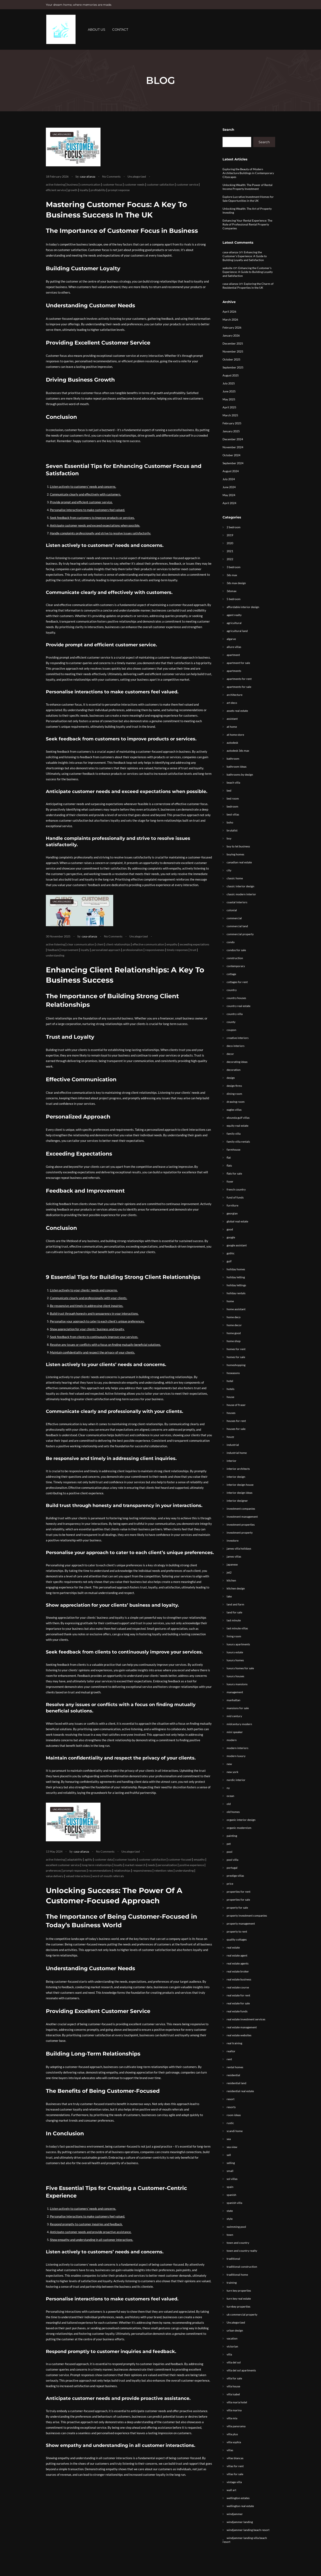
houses (231, 1413)
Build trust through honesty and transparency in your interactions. (94, 1313)
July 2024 (229, 479)
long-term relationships (97, 1865)
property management (241, 1923)
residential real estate (240, 2091)
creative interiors (238, 1038)
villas (230, 2450)
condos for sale (236, 950)
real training (234, 2043)
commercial (234, 918)
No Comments (111, 176)
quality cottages (237, 1939)
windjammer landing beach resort (248, 2530)
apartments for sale (239, 686)
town (230, 2234)
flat (229, 1157)
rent (229, 2059)
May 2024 (229, 495)
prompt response (119, 190)
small (230, 2171)
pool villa (232, 1859)
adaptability (74, 1859)
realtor (231, 2051)
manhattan (233, 1700)
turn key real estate (239, 2298)
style (230, 2218)
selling (231, 2163)
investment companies (241, 1508)
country (232, 990)
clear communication (80, 944)
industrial (233, 1444)
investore (232, 1540)
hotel (230, 1381)
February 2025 (232, 423)
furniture (232, 1205)
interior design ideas (239, 1492)
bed (229, 790)
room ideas (234, 2115)
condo (231, 942)
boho (230, 822)
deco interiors (235, 1046)
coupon (231, 1030)
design (231, 1077)
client (100, 944)
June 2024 (229, 487)
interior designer (237, 1500)
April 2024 (229, 503)
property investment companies (247, 1915)
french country (236, 1189)
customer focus (112, 184)
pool (229, 1851)
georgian (232, 1213)
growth (72, 190)
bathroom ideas (236, 766)
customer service (187, 184)
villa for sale (234, 2378)
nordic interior (236, 1780)
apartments (234, 670)
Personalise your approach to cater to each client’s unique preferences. (97, 1321)
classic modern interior (241, 894)
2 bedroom (234, 527)
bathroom (233, 758)
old (229, 1804)
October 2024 (231, 455)
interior (231, 1460)
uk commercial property (242, 2314)
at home (232, 726)
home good (234, 1333)
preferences (53, 1870)
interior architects (238, 1468)
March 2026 (230, 319)
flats (229, 1165)
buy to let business (238, 846)
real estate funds (237, 2011)
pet (229, 1843)
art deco (232, 702)
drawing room (236, 1101)
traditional (233, 2258)
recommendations (100, 1870)
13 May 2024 (54, 1851)
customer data (104, 1859)
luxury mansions (237, 1684)
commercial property (240, 934)
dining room (234, 1093)
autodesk (232, 742)
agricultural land (237, 631)
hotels (230, 1389)
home (230, 1301)
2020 (230, 543)
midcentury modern (239, 1724)
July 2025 (229, 383)
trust (193, 950)
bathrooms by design (240, 774)
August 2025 (231, 375)
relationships (122, 1870)
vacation (232, 2338)
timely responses (177, 950)
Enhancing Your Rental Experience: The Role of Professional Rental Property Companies (247, 224)
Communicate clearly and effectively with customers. (85, 494)
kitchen (231, 1580)
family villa (234, 1133)
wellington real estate (240, 2506)
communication (90, 184)
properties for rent (238, 1891)
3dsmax (231, 591)
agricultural (234, 623)
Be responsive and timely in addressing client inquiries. (86, 1306)
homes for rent (236, 1349)
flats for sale (234, 1173)
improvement (69, 950)
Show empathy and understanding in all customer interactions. (91, 2239)
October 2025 (231, 359)
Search (228, 130)
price (230, 1883)
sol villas (232, 2179)
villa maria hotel (237, 2402)
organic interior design (241, 1819)
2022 (230, 559)
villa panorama (236, 2426)
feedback (53, 950)
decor (230, 1053)
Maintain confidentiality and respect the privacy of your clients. (92, 1352)
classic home (235, 878)
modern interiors (237, 1748)
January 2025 (231, 431)
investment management (242, 1516)
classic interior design (240, 886)
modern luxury (236, 1756)
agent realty (234, 615)
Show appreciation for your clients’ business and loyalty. (87, 1329)
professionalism (133, 950)
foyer (230, 1181)
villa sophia (234, 2442)
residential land (236, 2083)
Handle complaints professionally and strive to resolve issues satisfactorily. (100, 533)
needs (151, 1865)
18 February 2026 (57, 176)
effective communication (148, 944)
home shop (234, 1341)
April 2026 (229, 311)
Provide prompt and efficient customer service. (81, 502)
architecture (234, 694)
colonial (232, 910)
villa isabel (233, 2394)
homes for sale (236, 1357)
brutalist (232, 830)
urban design (235, 2330)
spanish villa (234, 2202)
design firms (234, 1085)
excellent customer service (63, 1865)
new (229, 1764)
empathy (171, 944)
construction (235, 958)
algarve (231, 639)
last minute (234, 1620)
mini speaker (235, 1732)
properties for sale (238, 1899)
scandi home (235, 2131)
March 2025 (230, 415)
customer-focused (179, 1859)
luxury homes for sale (240, 1668)
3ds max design (236, 583)
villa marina (234, 2410)
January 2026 (231, 335)
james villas (234, 1556)
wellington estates (238, 2498)
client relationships (118, 944)
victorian (232, 2346)
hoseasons (233, 1373)
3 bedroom (234, 567)
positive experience (191, 1865)
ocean (230, 1796)
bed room (233, 798)
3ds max (232, 575)
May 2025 (229, 399)
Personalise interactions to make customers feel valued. (87, 510)
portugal (232, 1867)
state (230, 2210)
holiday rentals (236, 1293)
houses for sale (236, 1428)
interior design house (240, 1484)
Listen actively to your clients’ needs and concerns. (84, 1290)
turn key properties (239, 2290)
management (235, 1692)
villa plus (232, 2434)
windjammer (235, 2514)
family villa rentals (238, 1141)
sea (229, 2139)
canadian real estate (239, 862)
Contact (120, 30)
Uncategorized (137, 176)
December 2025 (233, 343)
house (230, 1397)
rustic (230, 2123)
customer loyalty (125, 1859)
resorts (231, 2107)
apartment (233, 655)
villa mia (232, 2418)
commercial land (237, 926)
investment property (240, 1532)
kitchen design (236, 1588)
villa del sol (234, 2362)
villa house (233, 2386)
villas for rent (235, 2466)
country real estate (238, 1006)
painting (232, 1835)
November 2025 (233, 351)
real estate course (238, 1987)
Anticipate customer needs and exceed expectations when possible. (95, 525)
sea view (232, 2147)
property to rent (237, 1931)
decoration (234, 1069)
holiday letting (236, 1277)
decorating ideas (237, 1061)
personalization (167, 1865)
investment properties (241, 1524)
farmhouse (233, 1149)
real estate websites (239, 2035)
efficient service (56, 190)
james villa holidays (239, 1548)
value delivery (54, 1876)
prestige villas (235, 1875)
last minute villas (237, 1628)
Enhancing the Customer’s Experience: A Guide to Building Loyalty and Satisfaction (245, 256)
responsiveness (154, 950)
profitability (98, 190)
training (232, 2282)
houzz (230, 1436)
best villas (233, 814)
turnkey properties (238, 2306)
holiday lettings (236, 1285)
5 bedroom (234, 599)
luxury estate (235, 1652)
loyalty (84, 190)
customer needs (134, 184)
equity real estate (237, 1125)
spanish (231, 2194)
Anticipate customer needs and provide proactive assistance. (90, 2232)
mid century (234, 1716)
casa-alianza (87, 176)
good (230, 1229)
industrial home (237, 1452)
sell (229, 2155)
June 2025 (229, 391)
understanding (55, 955)
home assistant (236, 1309)
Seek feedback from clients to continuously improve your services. (94, 1337)
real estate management (242, 2027)
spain (230, 2187)
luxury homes (235, 1660)
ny (228, 1788)
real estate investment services (246, 2019)
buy (229, 838)
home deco (234, 1317)
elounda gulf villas (238, 1117)
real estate (233, 1947)
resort (230, 2099)
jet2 (229, 1572)
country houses (236, 998)
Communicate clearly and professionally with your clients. (88, 1298)
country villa (235, 1014)
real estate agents (238, 1963)
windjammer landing (240, 2522)
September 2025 (233, 367)
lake (229, 1596)
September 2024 (233, 463)
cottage (231, 974)
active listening (55, 184)
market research (135, 1865)
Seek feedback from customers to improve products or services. (92, 517)
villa (229, 2354)
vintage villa (234, 2482)
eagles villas (234, 1109)
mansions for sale (238, 1708)
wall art (231, 2490)
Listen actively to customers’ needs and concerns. (83, 486)
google (231, 1237)
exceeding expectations (194, 944)
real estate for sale (238, 2003)
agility (88, 1859)
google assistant (237, 1245)
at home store (235, 734)
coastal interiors (237, 902)
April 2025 (229, 407)
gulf (229, 1261)
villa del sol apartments (241, 2370)
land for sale (234, 1612)
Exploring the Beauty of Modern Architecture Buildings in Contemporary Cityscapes (248, 173)
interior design (236, 1476)
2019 (230, 535)
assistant (232, 718)
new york (232, 1772)
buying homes (235, 854)
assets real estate (237, 710)
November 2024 (233, 447)
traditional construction (242, 2266)
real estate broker (238, 1971)
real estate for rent (238, 1995)
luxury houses (235, 1676)
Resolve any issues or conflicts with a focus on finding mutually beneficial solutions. (105, 1344)
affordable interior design (243, 607)
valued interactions (78, 1876)
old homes (233, 1811)
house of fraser (236, 1405)
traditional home (237, 2274)
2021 (230, 551)
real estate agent (237, 1955)
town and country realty (242, 2250)
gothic (231, 1253)
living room (234, 1636)
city (229, 870)
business (72, 184)
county (231, 1022)
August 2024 (231, 471)
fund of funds (235, 1197)
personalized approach (106, 950)
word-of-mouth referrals (108, 1876)
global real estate (237, 1221)
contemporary (236, 966)
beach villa (233, 782)
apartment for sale (238, 663)
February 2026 (232, 327)
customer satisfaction (160, 184)
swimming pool (236, 2226)
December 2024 (233, 439)
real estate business (239, 1979)
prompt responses (74, 1870)
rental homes (235, 2067)
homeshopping (236, 1365)
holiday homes (236, 1269)
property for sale (237, 1907)
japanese (232, 1564)
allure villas (234, 647)
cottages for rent (237, 982)
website (227, 268)
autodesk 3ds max (238, 750)
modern (232, 1740)
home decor (234, 1325)
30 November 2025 (58, 936)
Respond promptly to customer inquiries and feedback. (86, 2224)
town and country (238, 2242)
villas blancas (235, 2458)
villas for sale (235, 2474)
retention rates (163, 1870)
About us (96, 30)
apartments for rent (239, 678)
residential (233, 2075)
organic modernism (239, 1827)
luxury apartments (238, 1644)
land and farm (235, 1604)
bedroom (232, 806)
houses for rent (236, 1421)
